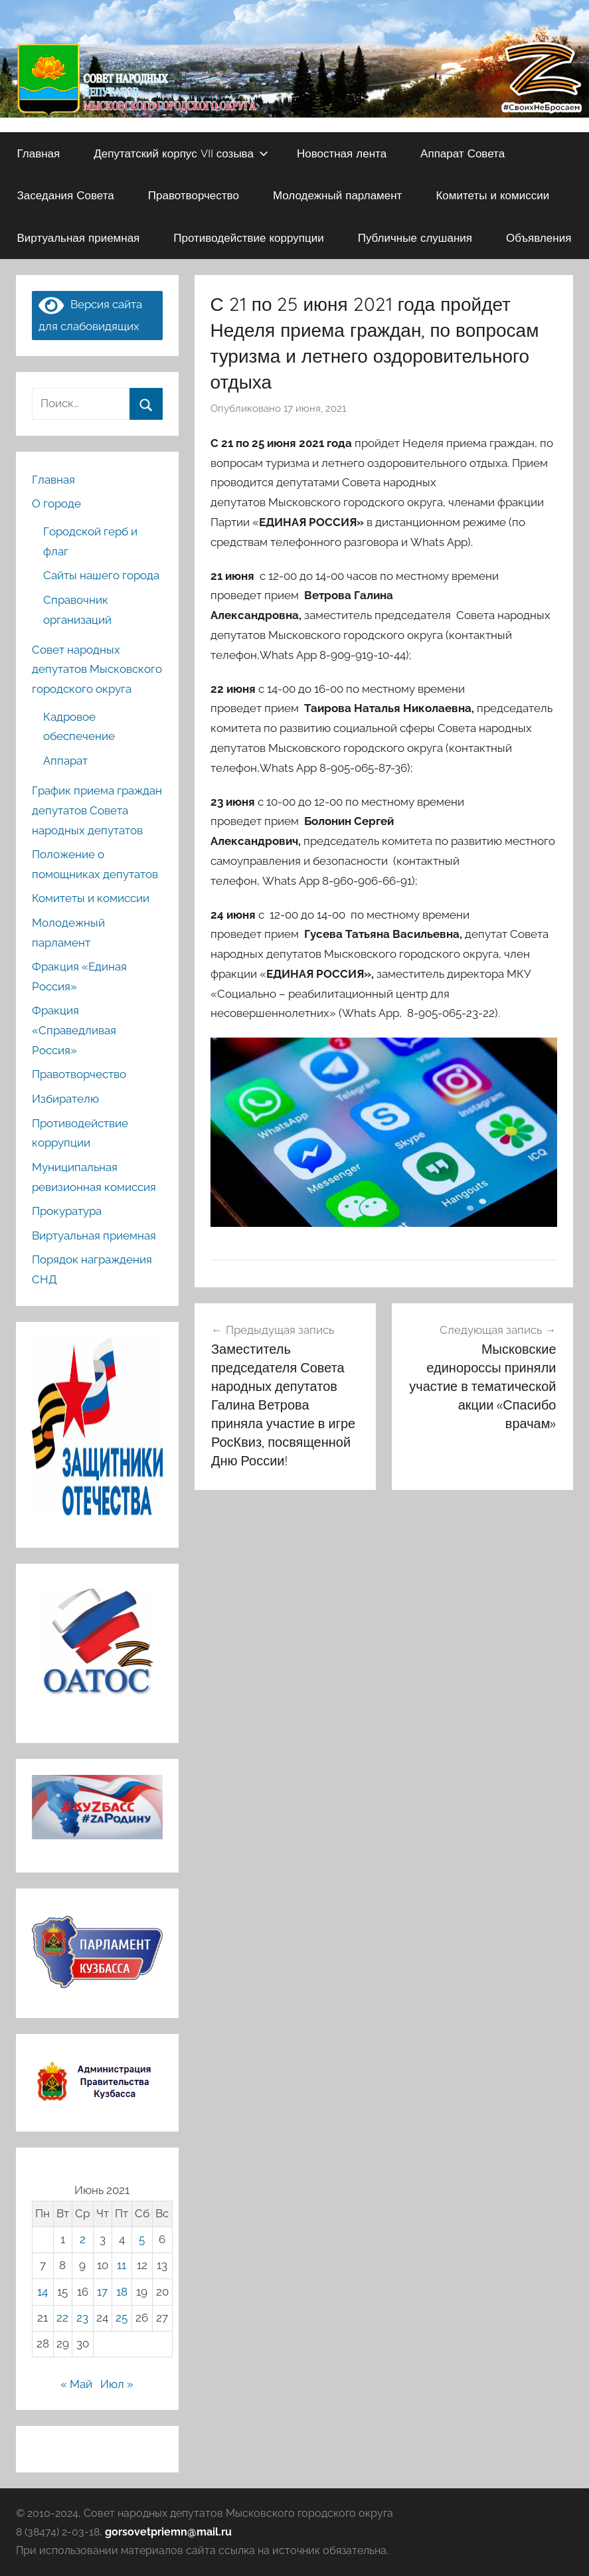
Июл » (116, 2384)
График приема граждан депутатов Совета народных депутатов (97, 810)
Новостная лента (341, 153)
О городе (56, 503)
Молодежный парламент (337, 195)
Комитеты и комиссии (492, 195)
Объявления (538, 237)
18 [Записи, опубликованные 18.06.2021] (121, 2291)
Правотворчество (193, 195)
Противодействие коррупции (248, 237)
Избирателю (65, 1098)
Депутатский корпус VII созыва (181, 153)
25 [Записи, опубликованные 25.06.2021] (121, 2317)
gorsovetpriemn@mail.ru (168, 2532)
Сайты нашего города (101, 575)
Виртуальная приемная (78, 237)
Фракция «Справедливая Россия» (74, 1030)
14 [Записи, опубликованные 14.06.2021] (42, 2291)
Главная (38, 153)
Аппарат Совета (462, 153)
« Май (76, 2384)
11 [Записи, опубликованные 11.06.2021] (121, 2265)
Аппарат (65, 760)
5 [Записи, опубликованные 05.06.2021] (142, 2239)
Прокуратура (67, 1211)
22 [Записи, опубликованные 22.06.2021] (62, 2317)
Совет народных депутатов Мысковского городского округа (97, 669)
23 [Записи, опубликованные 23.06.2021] (82, 2317)
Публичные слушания (415, 237)
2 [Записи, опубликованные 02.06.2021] (83, 2239)
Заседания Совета (65, 195)
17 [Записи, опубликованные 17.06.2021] (102, 2291)
